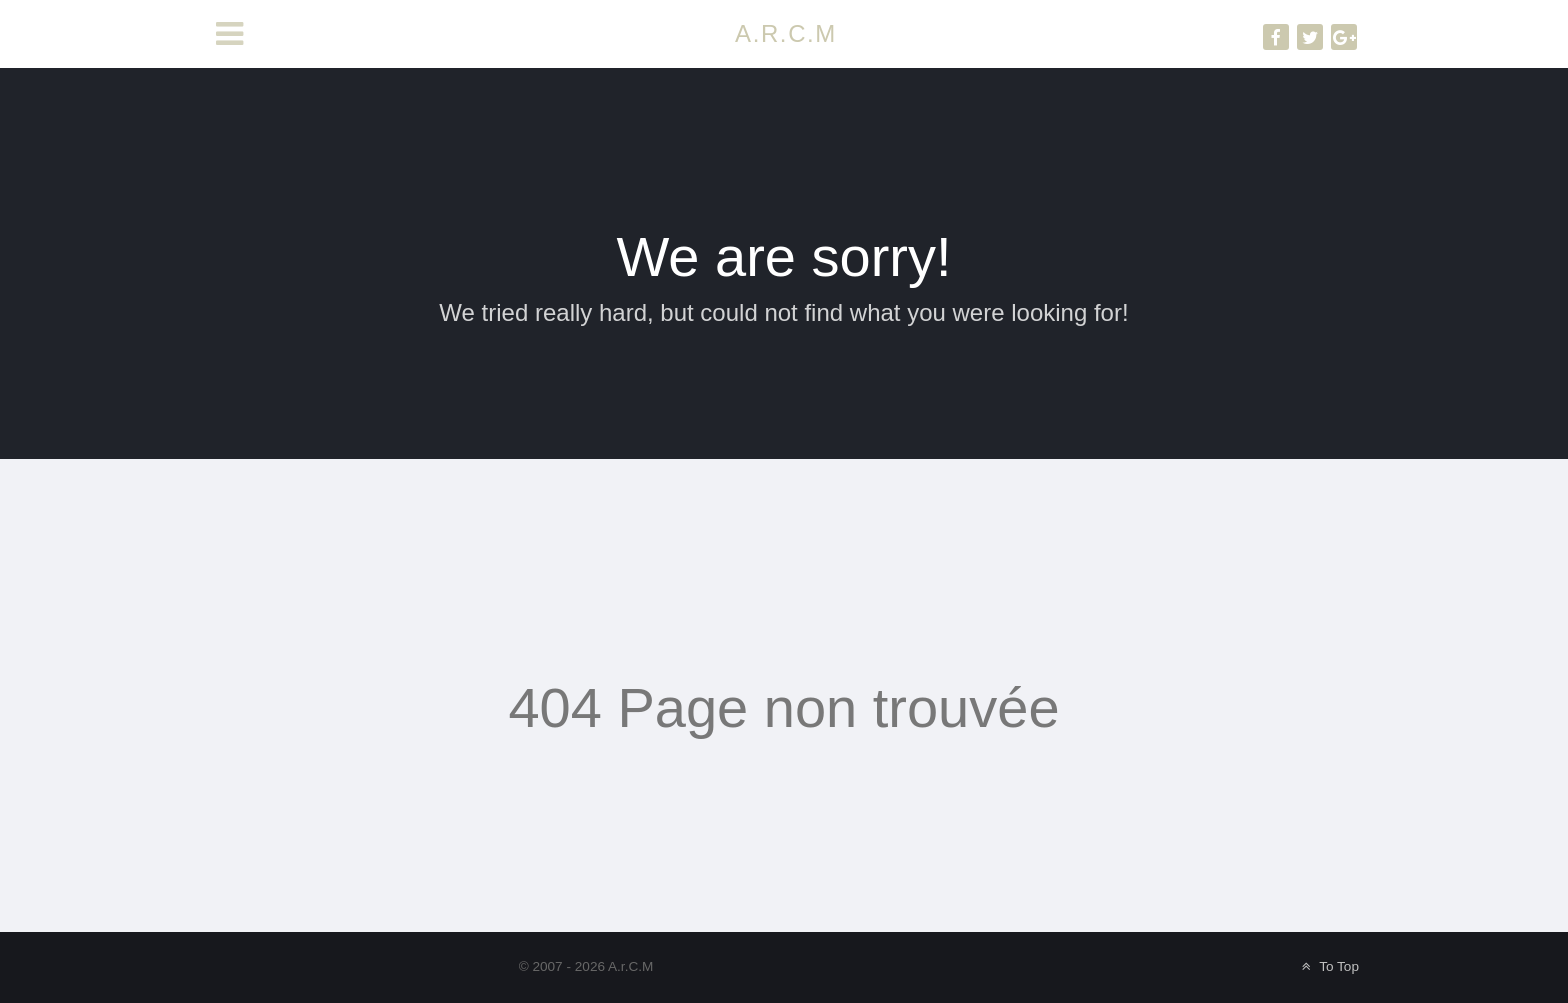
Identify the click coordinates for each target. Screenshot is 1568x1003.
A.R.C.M (786, 33)
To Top (1328, 966)
